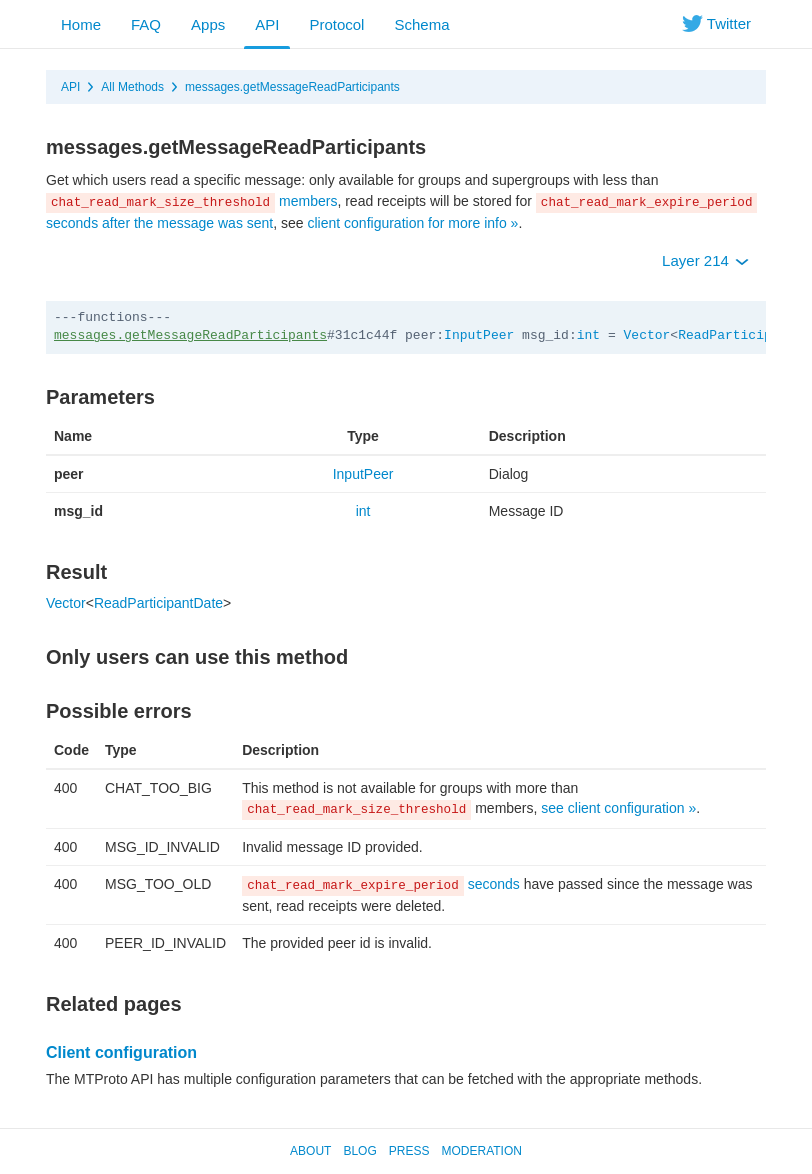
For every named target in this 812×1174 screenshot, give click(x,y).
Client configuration (121, 1052)
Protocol (336, 24)
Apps (208, 24)
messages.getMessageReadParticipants (292, 87)
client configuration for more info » (412, 223)
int (588, 335)
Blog (359, 1151)
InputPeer (479, 335)
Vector (647, 335)
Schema (421, 24)
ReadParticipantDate (158, 603)
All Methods (132, 87)
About (310, 1151)
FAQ (146, 24)
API (267, 24)
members (191, 201)
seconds (381, 884)
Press (409, 1151)
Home (81, 24)
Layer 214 (705, 260)
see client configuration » (618, 808)
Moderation (481, 1151)
